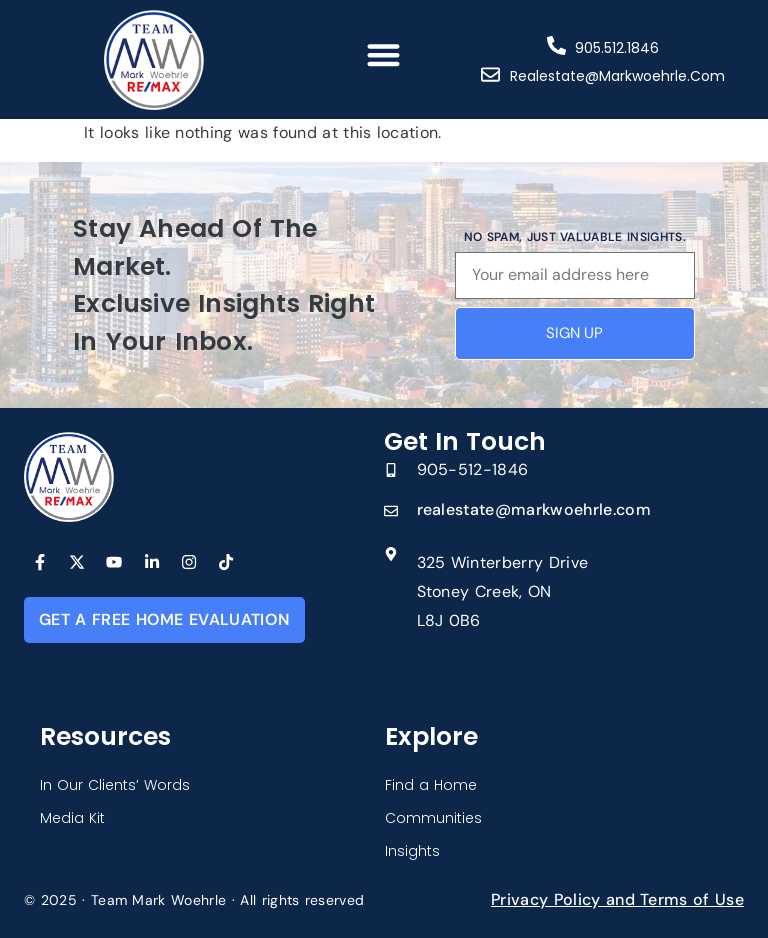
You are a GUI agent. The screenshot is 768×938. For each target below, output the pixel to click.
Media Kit (72, 818)
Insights (412, 851)
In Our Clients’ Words (115, 785)
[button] (384, 54)
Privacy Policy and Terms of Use (617, 899)
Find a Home (431, 785)
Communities (433, 818)
